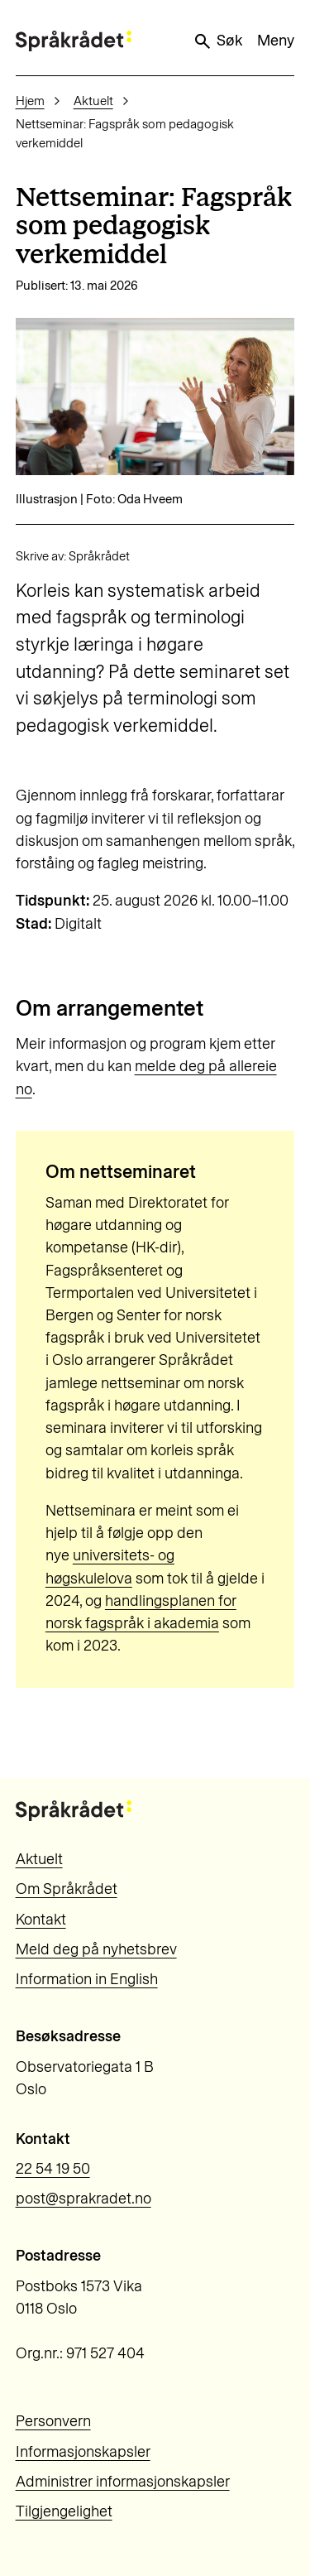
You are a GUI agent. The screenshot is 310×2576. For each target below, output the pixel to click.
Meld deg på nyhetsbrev (96, 1949)
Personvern (53, 2421)
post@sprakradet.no (83, 2198)
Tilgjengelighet (64, 2511)
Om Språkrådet (66, 1889)
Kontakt (41, 1919)
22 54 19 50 (53, 2169)
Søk (217, 41)
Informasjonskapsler (83, 2452)
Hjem (30, 101)
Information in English (87, 1979)
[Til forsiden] (73, 41)
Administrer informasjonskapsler (123, 2482)
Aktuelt (93, 101)
